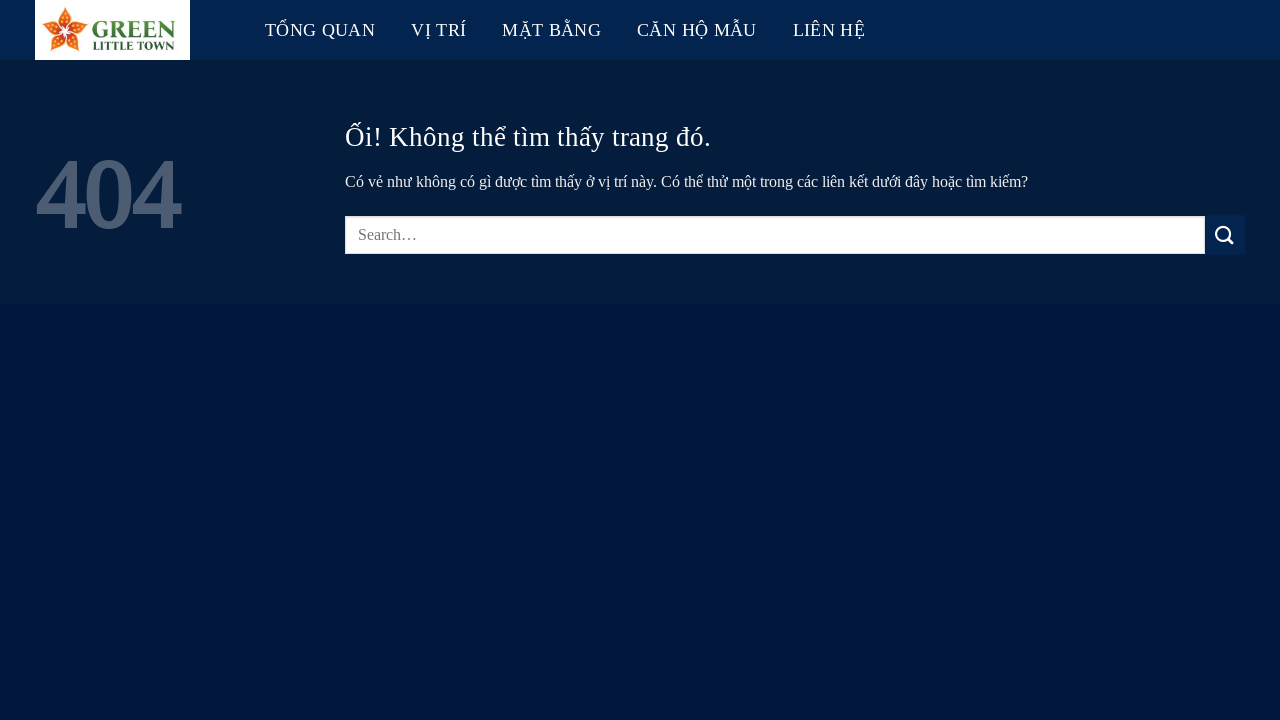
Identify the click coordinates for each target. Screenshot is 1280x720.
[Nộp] (1225, 234)
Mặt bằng (551, 30)
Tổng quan (320, 30)
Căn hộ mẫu (697, 30)
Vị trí (438, 30)
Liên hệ (829, 30)
